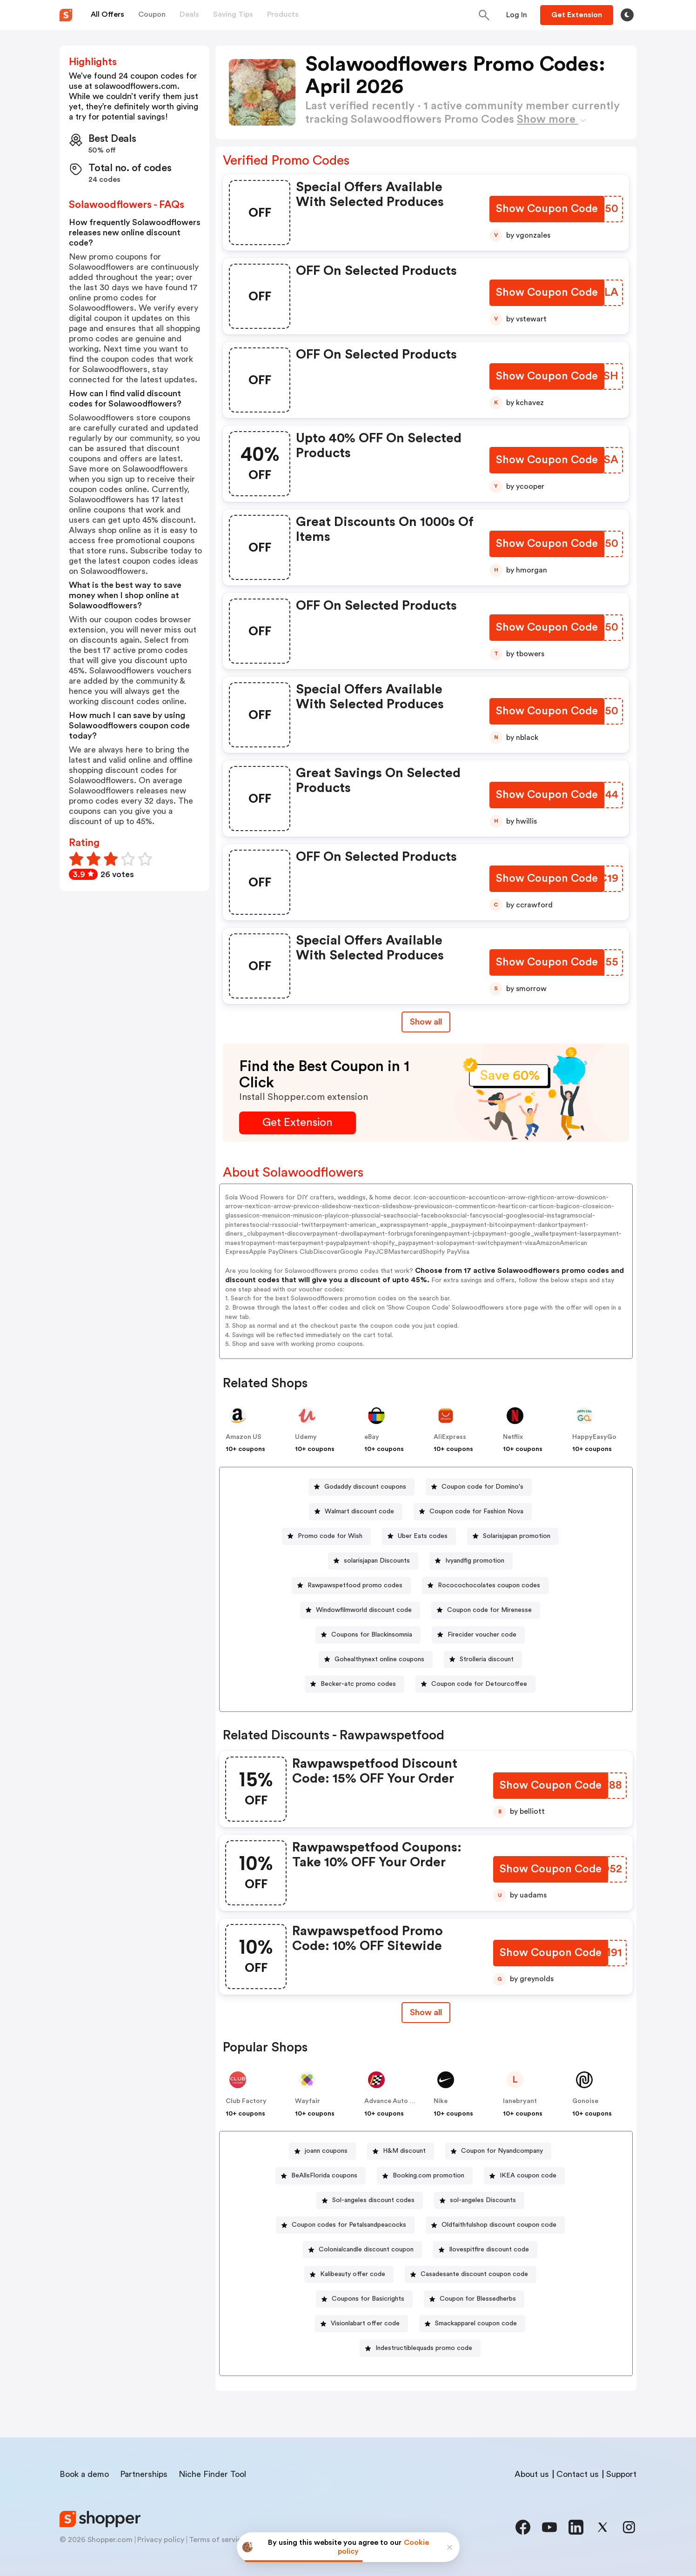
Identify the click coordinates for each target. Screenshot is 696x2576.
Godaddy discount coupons (365, 1487)
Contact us (577, 2474)
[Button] (516, 15)
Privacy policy (160, 2539)
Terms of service (217, 2539)
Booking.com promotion (428, 2175)
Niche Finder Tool (212, 2474)
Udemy (306, 1437)
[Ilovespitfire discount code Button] (485, 2249)
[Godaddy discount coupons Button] (361, 1487)
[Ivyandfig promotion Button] (471, 1561)
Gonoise (585, 2101)
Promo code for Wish (330, 1536)
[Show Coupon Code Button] (547, 209)
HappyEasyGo (594, 1437)
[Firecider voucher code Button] (478, 1635)
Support (621, 2474)
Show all (426, 2012)
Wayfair (307, 2101)
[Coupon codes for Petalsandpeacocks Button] (345, 2225)
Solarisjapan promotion (516, 1536)
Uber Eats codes (423, 1536)
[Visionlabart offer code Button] (361, 2323)
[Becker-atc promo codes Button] (354, 1684)
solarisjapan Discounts (377, 1561)
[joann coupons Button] (322, 2151)
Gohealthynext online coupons (379, 1659)
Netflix (513, 1437)
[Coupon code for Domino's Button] (479, 1487)
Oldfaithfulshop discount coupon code (499, 2225)
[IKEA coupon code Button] (524, 2175)
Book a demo (84, 2474)
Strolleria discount (487, 1659)
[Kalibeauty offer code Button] (349, 2274)
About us (532, 2474)
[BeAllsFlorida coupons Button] (320, 2175)
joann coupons (326, 2151)
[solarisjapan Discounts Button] (373, 1561)
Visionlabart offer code (365, 2323)
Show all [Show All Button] (426, 1022)
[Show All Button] (426, 2012)
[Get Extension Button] (297, 1123)
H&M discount (404, 2151)
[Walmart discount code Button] (355, 1511)
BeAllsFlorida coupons (324, 2175)
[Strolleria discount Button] (483, 1659)
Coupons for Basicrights (368, 2299)
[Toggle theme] (627, 15)
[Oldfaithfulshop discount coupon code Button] (495, 2225)
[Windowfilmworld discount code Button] (360, 1610)
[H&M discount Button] (400, 2151)
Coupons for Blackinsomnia (371, 1634)
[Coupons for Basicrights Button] (364, 2299)
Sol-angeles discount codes (373, 2200)
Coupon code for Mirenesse (489, 1610)
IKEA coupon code (528, 2175)
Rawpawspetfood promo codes (355, 1585)
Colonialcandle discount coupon (366, 2249)
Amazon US (243, 1437)
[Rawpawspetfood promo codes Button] (351, 1585)
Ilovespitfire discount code (489, 2249)
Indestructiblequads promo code (423, 2348)
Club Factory (246, 2101)
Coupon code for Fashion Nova (476, 1511)
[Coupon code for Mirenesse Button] (485, 1610)
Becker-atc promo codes (358, 1684)
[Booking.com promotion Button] (425, 2175)
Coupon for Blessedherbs (478, 2299)
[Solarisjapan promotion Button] (513, 1536)
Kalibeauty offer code (352, 2274)
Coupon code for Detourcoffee (479, 1684)
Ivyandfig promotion (474, 1561)
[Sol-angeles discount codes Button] (369, 2200)
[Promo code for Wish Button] (326, 1536)
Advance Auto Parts (395, 2101)
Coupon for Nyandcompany (502, 2151)
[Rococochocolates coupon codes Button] (485, 1585)
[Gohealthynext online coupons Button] (376, 1659)
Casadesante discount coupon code (474, 2274)
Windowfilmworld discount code (364, 1610)
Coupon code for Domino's (482, 1487)
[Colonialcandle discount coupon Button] (362, 2249)
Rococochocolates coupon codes (489, 1585)
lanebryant (520, 2101)
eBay (371, 1437)
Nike (441, 2101)
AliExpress (450, 1437)
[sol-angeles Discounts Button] (479, 2200)
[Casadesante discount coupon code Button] (470, 2274)
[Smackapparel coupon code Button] (472, 2323)
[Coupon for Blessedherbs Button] (474, 2299)
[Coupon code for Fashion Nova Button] (473, 1511)
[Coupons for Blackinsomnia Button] (368, 1635)
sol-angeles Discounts (483, 2200)
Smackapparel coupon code (476, 2323)
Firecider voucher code (482, 1634)
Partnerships (143, 2474)
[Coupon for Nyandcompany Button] (498, 2151)
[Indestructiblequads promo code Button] (420, 2348)
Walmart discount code (359, 1511)
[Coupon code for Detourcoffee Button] (475, 1684)
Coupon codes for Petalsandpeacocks (349, 2225)
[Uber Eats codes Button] (419, 1536)
